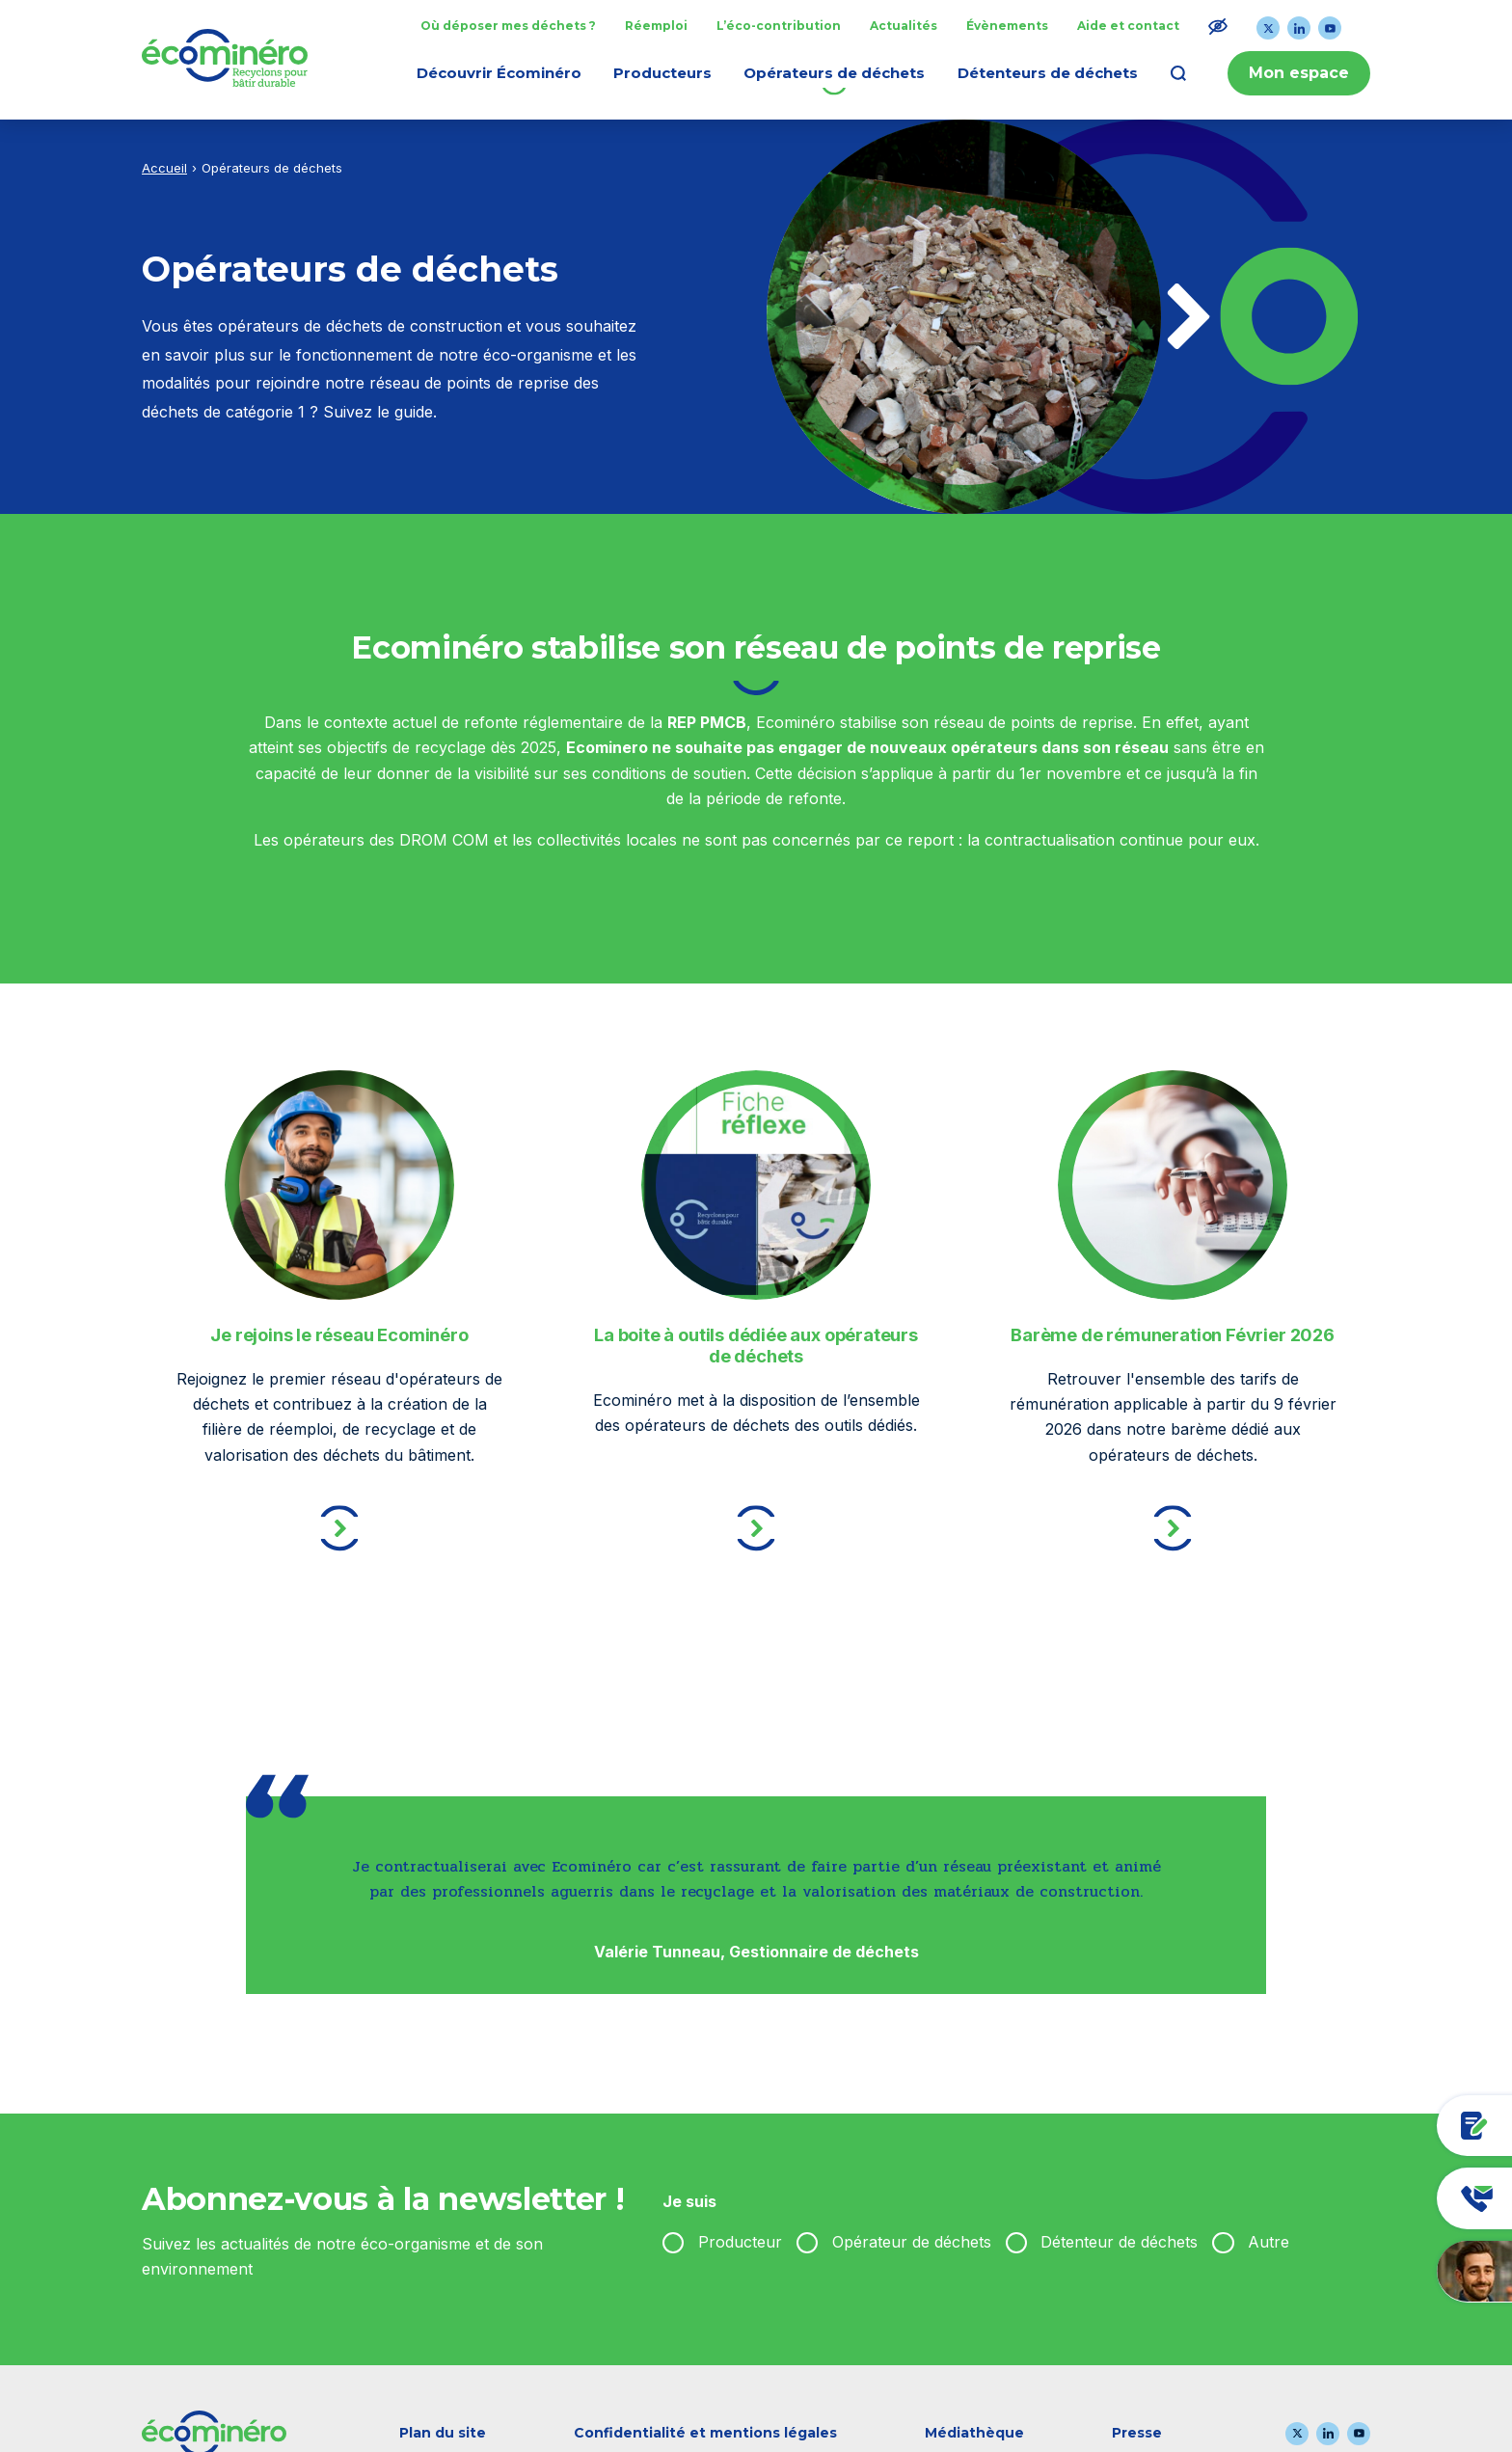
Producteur (740, 2241)
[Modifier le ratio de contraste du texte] (1218, 26)
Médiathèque (974, 2432)
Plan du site (442, 2432)
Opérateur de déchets (911, 2241)
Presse (1137, 2432)
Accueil (164, 167)
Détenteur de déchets (1119, 2241)
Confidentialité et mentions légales (705, 2432)
